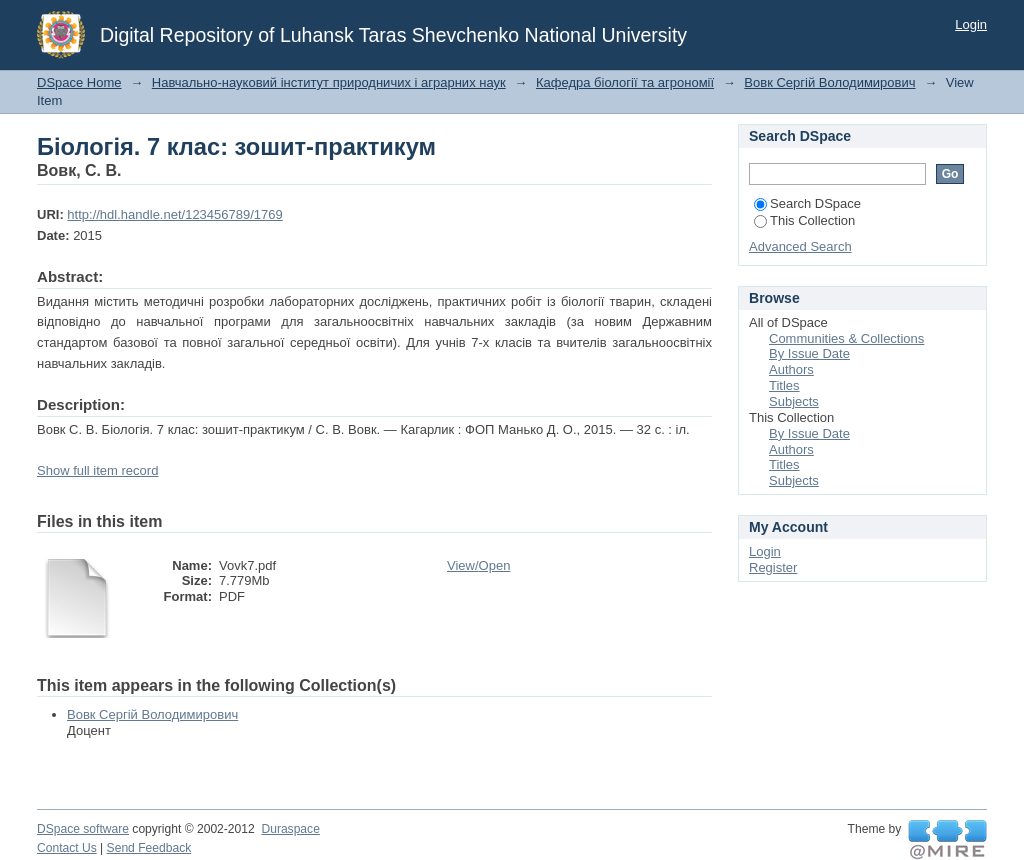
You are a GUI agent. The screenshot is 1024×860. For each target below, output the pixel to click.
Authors (791, 369)
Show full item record (97, 470)
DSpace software (83, 829)
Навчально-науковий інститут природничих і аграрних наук (329, 82)
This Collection (804, 220)
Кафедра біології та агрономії (625, 82)
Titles (784, 385)
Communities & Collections (846, 338)
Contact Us (67, 848)
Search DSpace (807, 203)
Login (971, 24)
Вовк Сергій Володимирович (829, 82)
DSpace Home (79, 82)
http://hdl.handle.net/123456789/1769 (174, 214)
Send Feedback (149, 848)
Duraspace (290, 829)
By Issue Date (809, 353)
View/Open (478, 565)
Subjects (794, 401)
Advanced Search (800, 246)
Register (773, 567)
